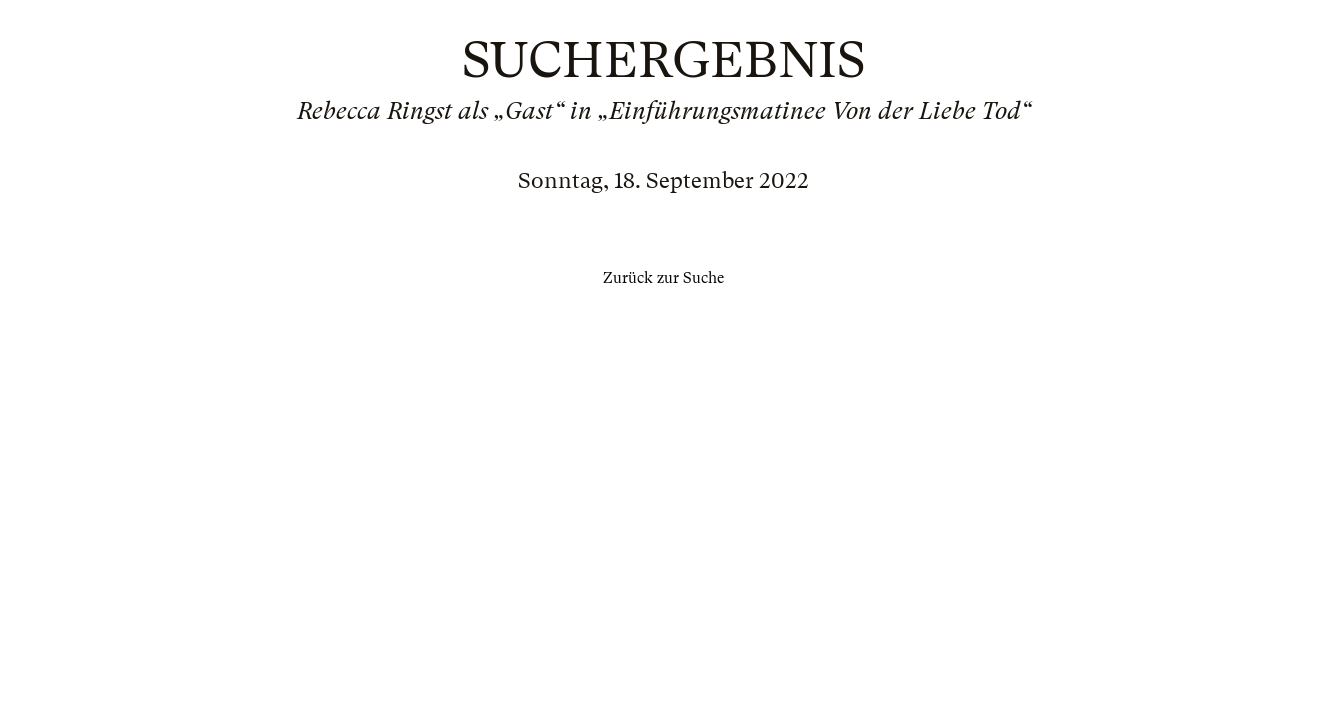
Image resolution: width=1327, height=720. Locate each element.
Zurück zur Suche (663, 278)
